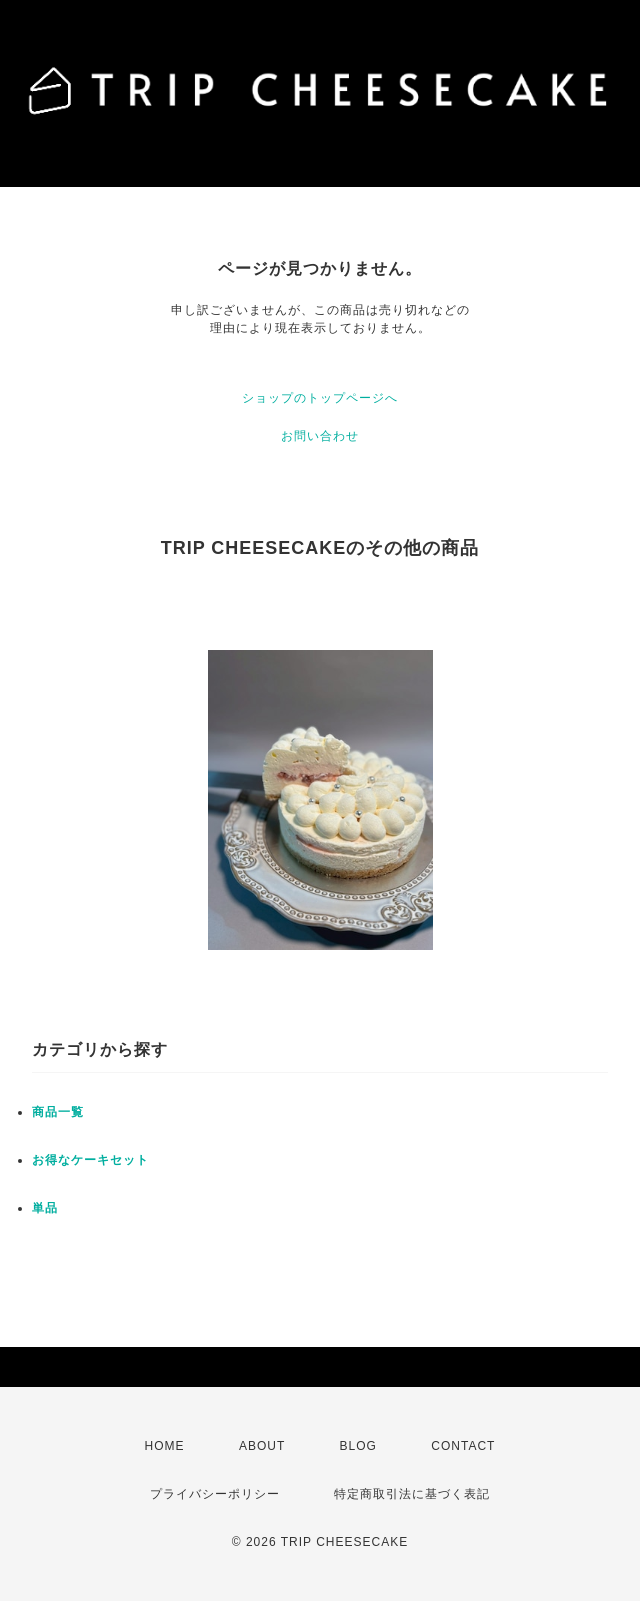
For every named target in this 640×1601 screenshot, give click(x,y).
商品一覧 (58, 1112)
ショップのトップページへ (320, 398)
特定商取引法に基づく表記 (412, 1494)
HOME (165, 1446)
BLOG (358, 1446)
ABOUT (262, 1446)
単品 (45, 1208)
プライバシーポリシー (215, 1494)
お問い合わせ (320, 436)
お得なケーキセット (90, 1160)
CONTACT (463, 1446)
